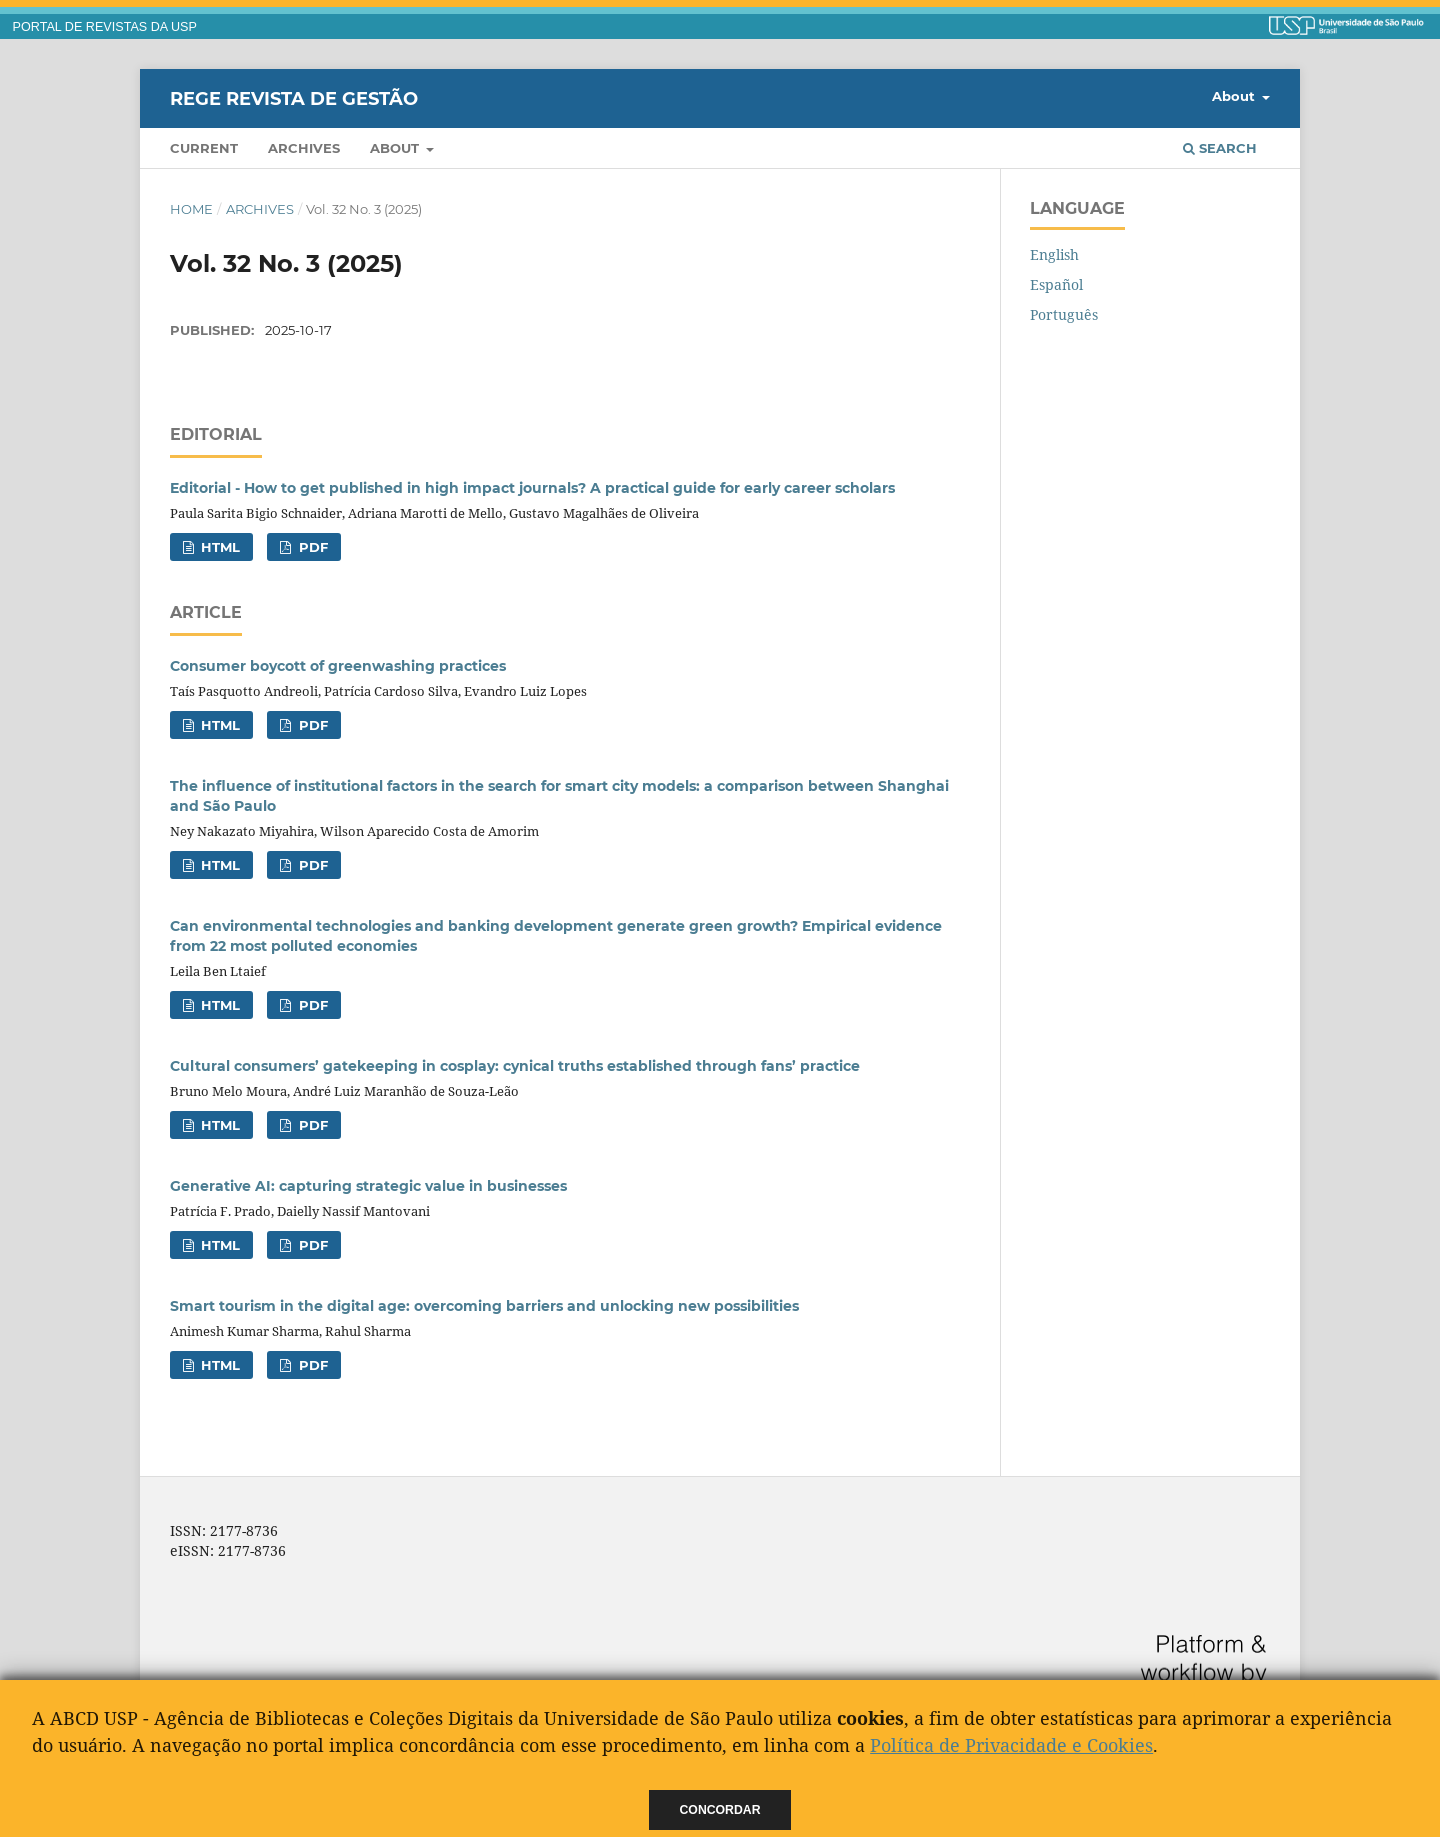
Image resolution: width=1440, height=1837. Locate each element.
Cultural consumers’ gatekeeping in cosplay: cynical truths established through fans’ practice (515, 1066)
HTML (218, 547)
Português (1064, 314)
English (1054, 254)
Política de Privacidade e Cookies (1011, 1745)
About (396, 148)
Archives (304, 148)
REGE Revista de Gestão (294, 98)
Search (1220, 148)
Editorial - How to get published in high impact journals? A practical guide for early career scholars (532, 488)
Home (191, 209)
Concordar (720, 1810)
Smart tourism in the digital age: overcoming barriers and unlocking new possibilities (484, 1306)
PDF (311, 547)
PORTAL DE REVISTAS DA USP (105, 27)
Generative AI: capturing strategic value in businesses (368, 1186)
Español (1056, 284)
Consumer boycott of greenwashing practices (338, 666)
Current (204, 148)
